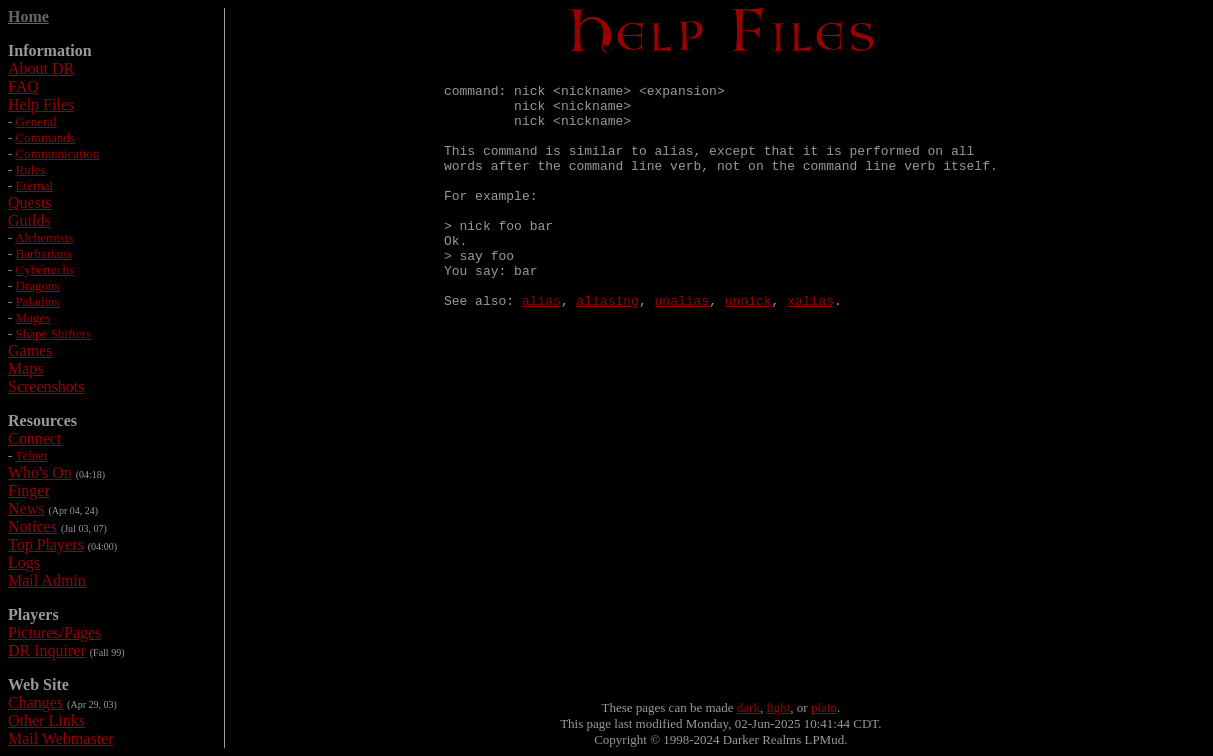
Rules (31, 169)
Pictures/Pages (54, 632)
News (26, 508)
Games (30, 350)
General (36, 121)
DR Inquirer (47, 650)
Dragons (38, 285)
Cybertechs (45, 269)
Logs (24, 562)
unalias (682, 348)
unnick (748, 348)
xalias (810, 348)
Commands (45, 137)
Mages (33, 317)
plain (824, 707)
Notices (32, 526)
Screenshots (46, 386)
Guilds (29, 220)
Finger (29, 490)
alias (541, 348)
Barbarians (44, 253)
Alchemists (44, 237)
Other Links (46, 720)
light (778, 707)
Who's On (40, 472)
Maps (26, 368)
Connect (34, 438)
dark (748, 707)
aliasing (608, 348)
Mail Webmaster (61, 738)
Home (28, 16)
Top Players (46, 544)
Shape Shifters (53, 333)
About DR (41, 68)
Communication (58, 153)
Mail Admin (47, 580)
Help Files (41, 104)
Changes (35, 702)
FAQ (23, 86)
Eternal (35, 185)
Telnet (31, 455)
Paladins (38, 301)
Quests (30, 202)
